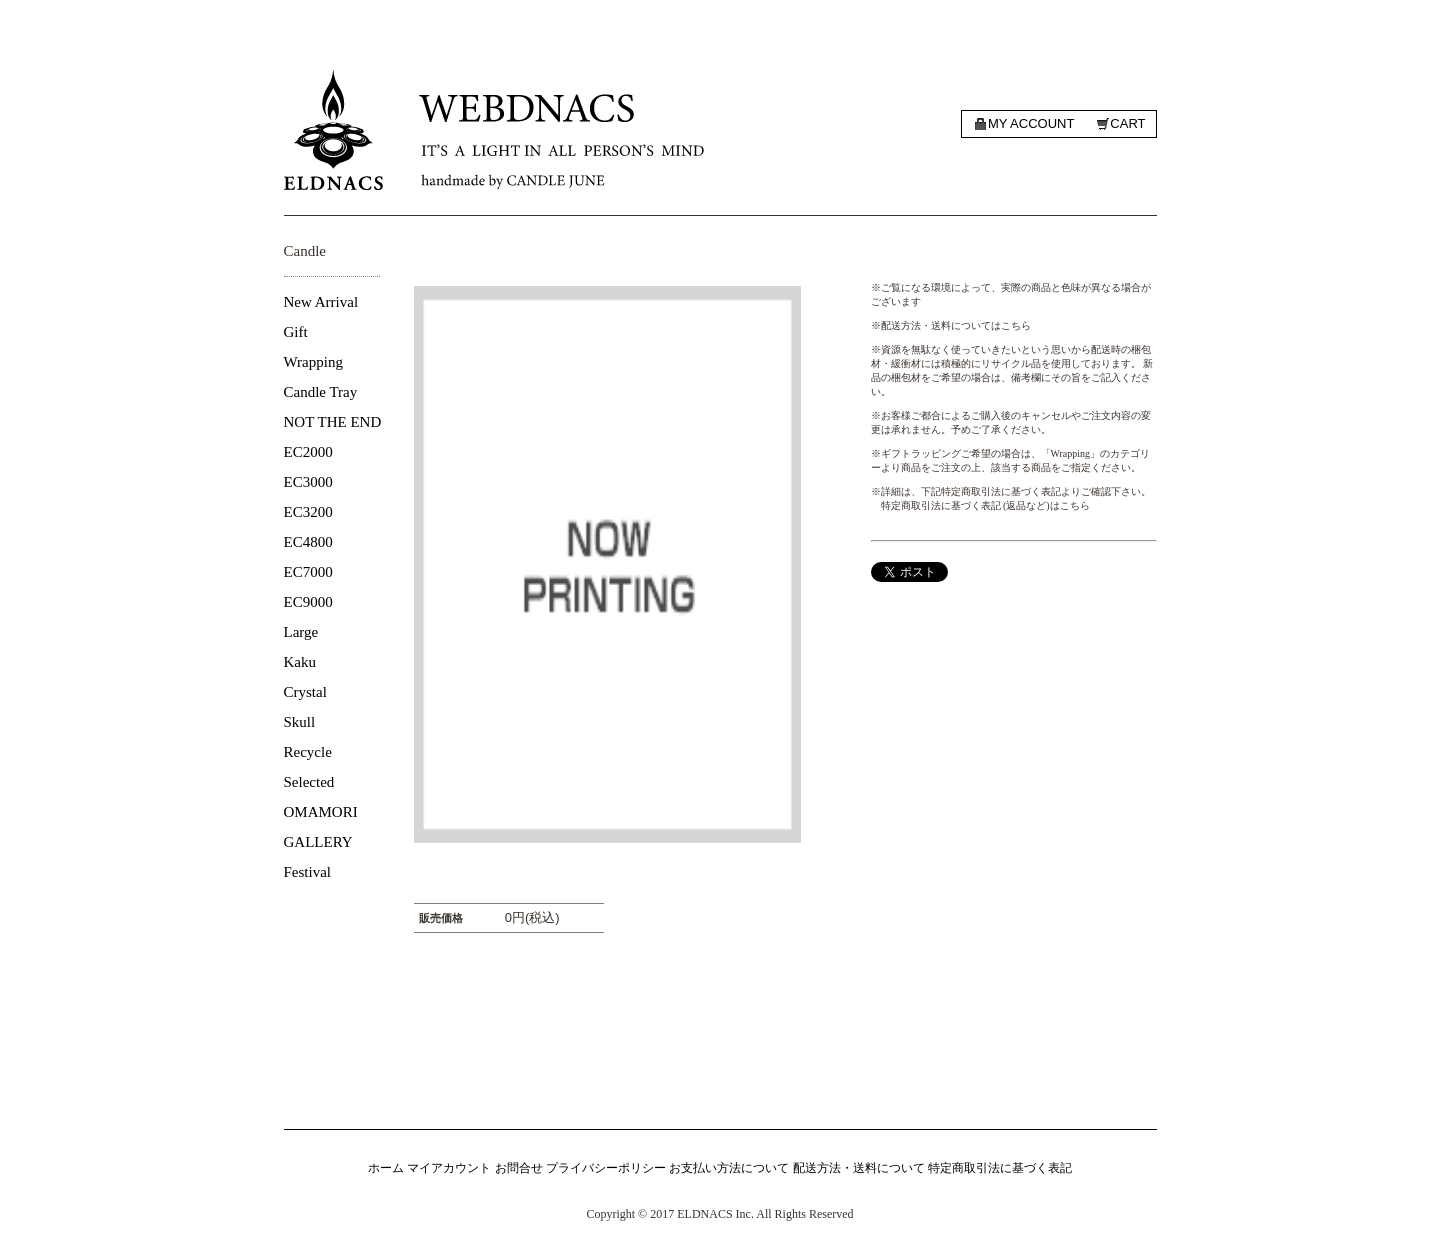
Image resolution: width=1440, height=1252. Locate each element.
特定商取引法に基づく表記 (1000, 1168)
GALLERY (318, 842)
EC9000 (308, 602)
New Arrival (321, 302)
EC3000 (308, 482)
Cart (1127, 123)
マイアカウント (449, 1168)
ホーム (386, 1168)
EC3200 (308, 512)
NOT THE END (333, 422)
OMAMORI (321, 812)
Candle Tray (321, 392)
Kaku (300, 662)
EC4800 (308, 542)
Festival (308, 872)
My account (1031, 123)
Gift (296, 332)
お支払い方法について (729, 1168)
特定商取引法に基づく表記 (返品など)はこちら (985, 505)
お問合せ (519, 1168)
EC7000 (308, 572)
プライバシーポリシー (606, 1168)
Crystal (305, 692)
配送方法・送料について (859, 1168)
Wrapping (313, 362)
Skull (300, 722)
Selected (309, 782)
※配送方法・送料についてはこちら (951, 325)
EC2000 (308, 452)
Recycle (308, 752)
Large (301, 632)
